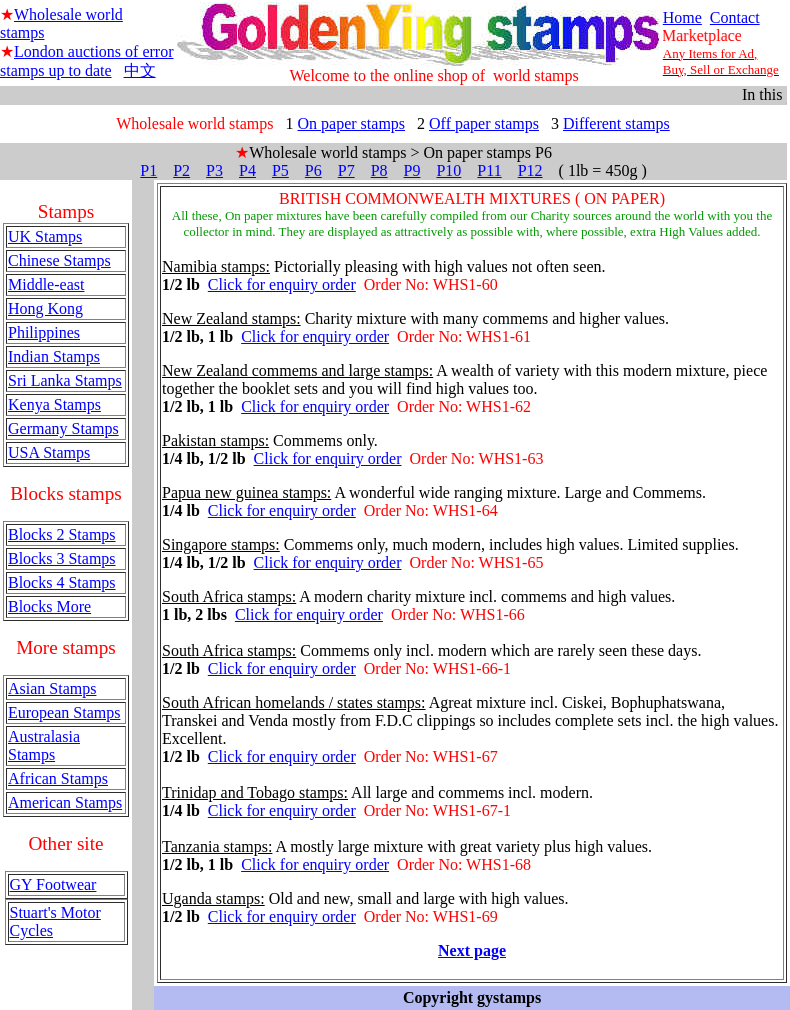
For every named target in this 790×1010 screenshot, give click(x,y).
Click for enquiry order (282, 284)
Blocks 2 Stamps (62, 534)
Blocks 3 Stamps (62, 558)
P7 (346, 170)
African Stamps (58, 778)
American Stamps (65, 802)
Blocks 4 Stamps (62, 582)
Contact (735, 17)
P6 (313, 170)
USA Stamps (49, 452)
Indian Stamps (54, 356)
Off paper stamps (484, 123)
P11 (489, 170)
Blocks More (49, 606)
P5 (280, 170)
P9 (412, 170)
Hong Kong (45, 308)
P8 (379, 170)
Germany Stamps (63, 428)
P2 (181, 170)
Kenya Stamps (54, 404)
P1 (148, 170)
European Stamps (64, 712)
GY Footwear (53, 884)
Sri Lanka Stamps (65, 380)
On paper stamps (352, 123)
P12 (530, 170)
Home (682, 17)
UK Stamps (45, 236)
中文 (140, 70)
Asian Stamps (52, 688)
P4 (247, 170)
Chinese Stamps (59, 260)
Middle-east (46, 284)
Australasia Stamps (44, 745)
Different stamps (616, 123)
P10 (448, 170)
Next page (472, 950)
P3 (214, 170)
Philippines (44, 332)
